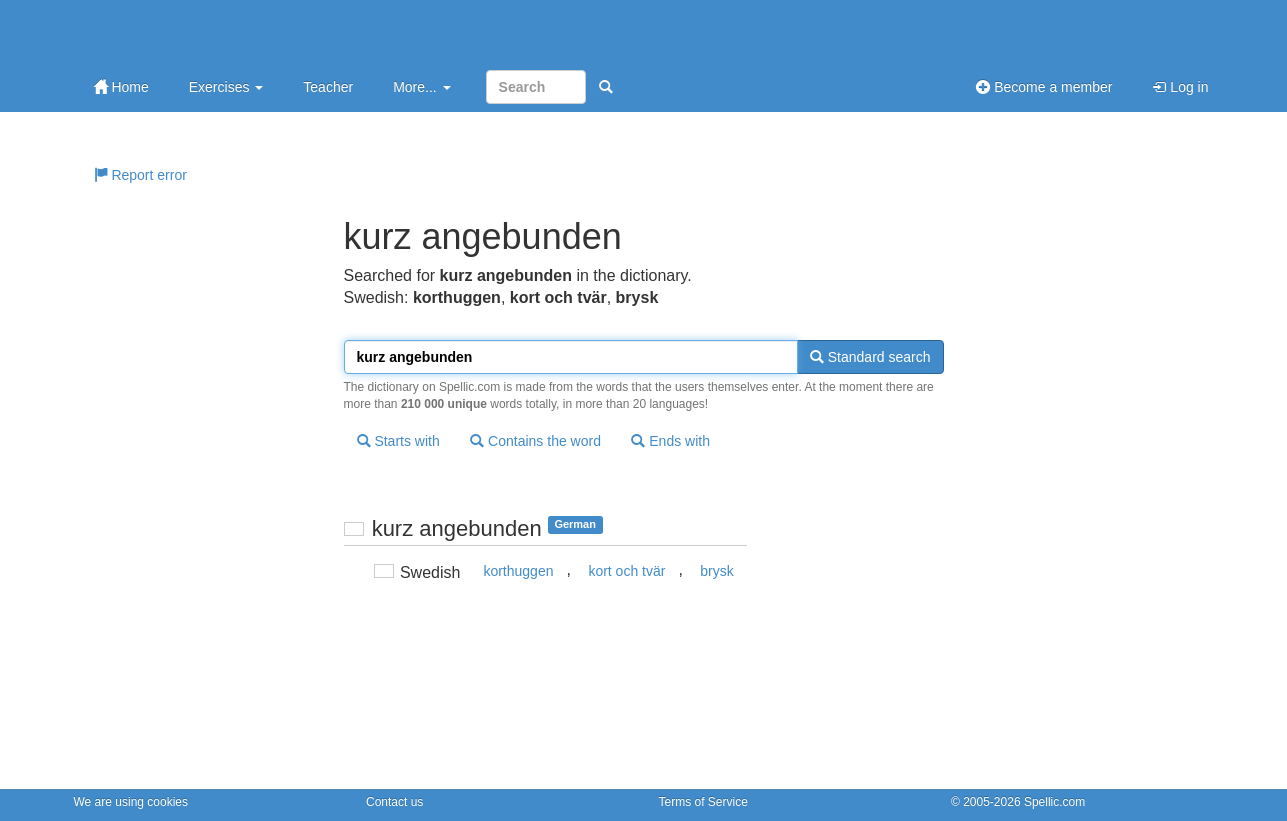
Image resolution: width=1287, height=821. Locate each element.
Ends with (670, 441)
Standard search (870, 357)
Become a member (1044, 87)
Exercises (226, 87)
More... (421, 87)
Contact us (394, 802)
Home (121, 87)
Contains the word (535, 441)
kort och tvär (626, 571)
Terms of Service (703, 802)
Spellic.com (1054, 802)
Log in (1180, 87)
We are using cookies (131, 802)
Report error (140, 175)
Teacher (328, 87)
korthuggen (518, 571)
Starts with (398, 441)
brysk (716, 571)
